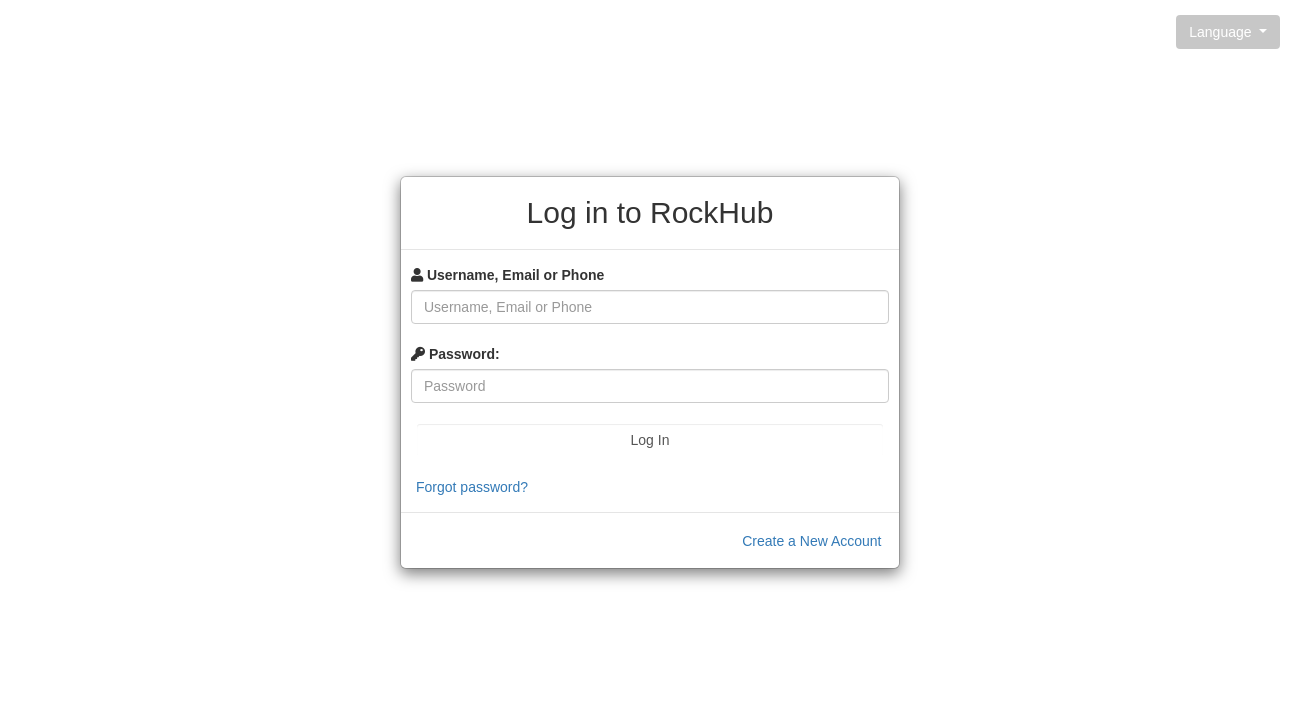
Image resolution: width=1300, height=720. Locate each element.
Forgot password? (472, 487)
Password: (455, 354)
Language (1222, 32)
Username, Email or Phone (507, 275)
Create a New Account (811, 541)
